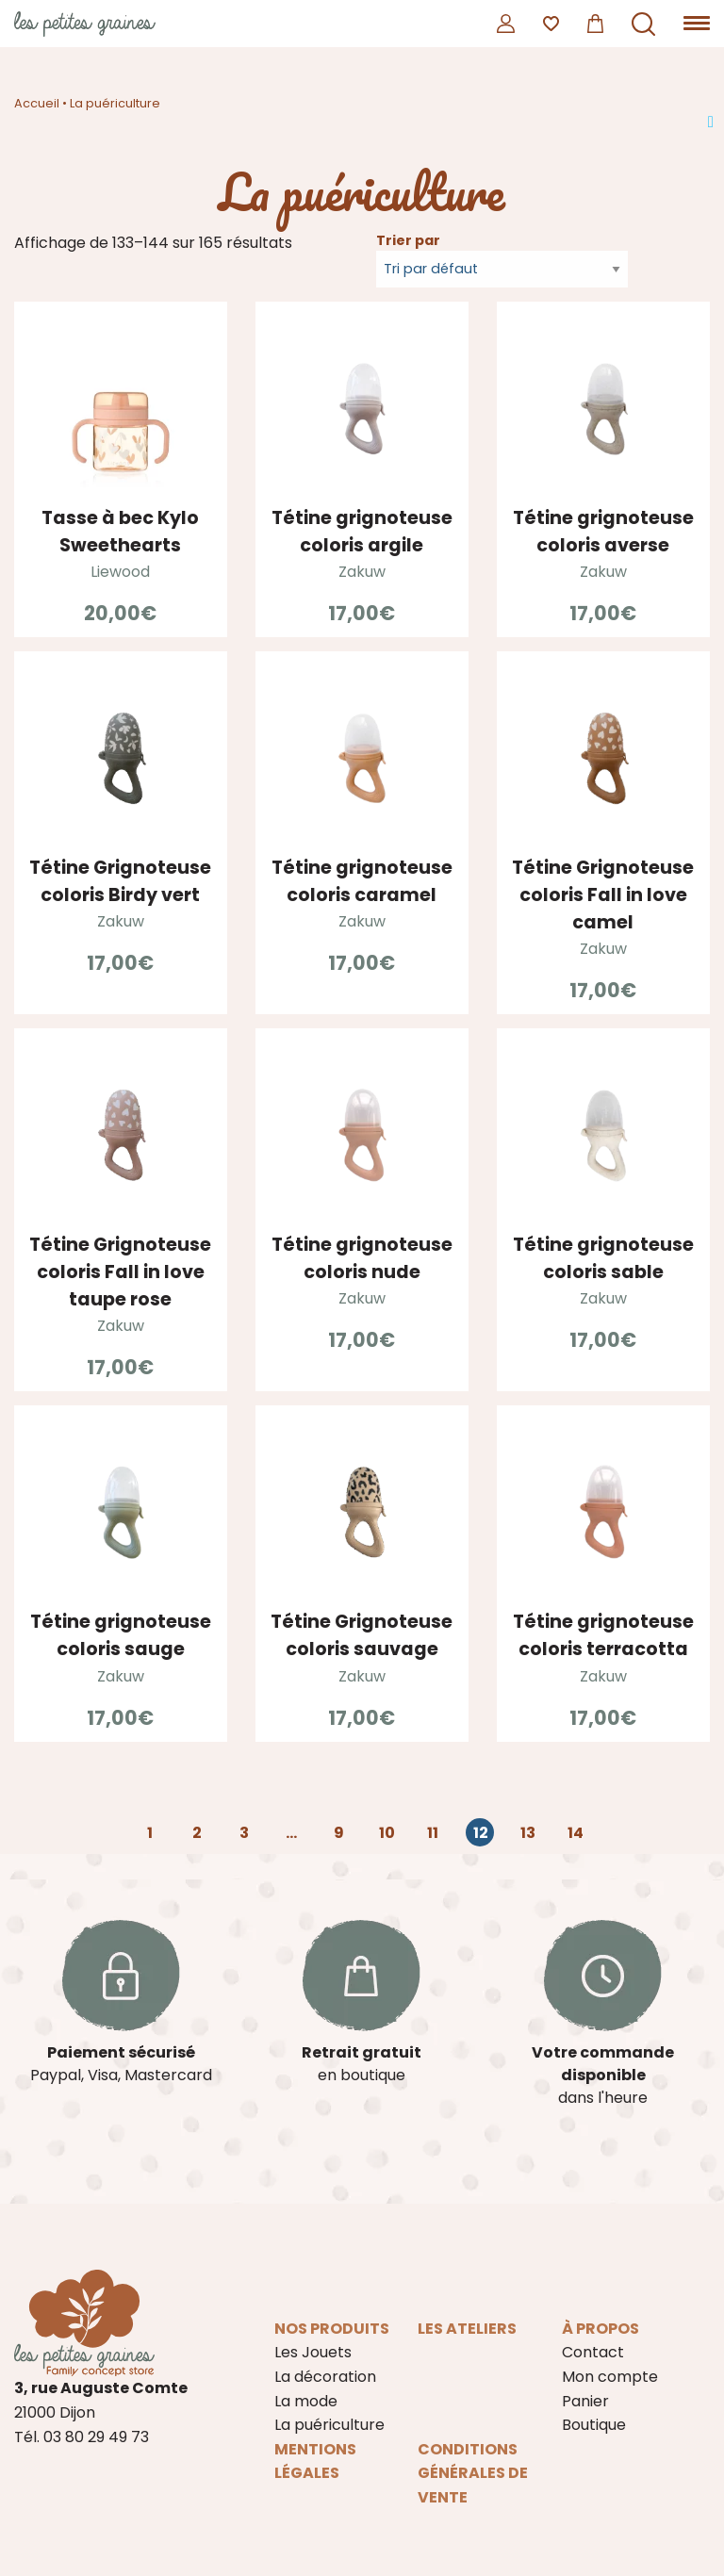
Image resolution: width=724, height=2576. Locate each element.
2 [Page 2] (197, 1833)
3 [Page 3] (244, 1833)
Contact (593, 2352)
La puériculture (329, 2425)
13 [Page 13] (527, 1833)
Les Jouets (313, 2352)
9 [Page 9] (339, 1833)
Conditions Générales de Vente (473, 2473)
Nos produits (331, 2328)
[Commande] (502, 269)
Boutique (594, 2425)
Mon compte (610, 2376)
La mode (305, 2401)
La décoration (325, 2376)
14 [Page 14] (576, 1833)
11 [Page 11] (432, 1833)
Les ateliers (467, 2328)
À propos (600, 2328)
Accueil (36, 103)
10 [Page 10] (387, 1833)
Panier (585, 2401)
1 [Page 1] (150, 1833)
